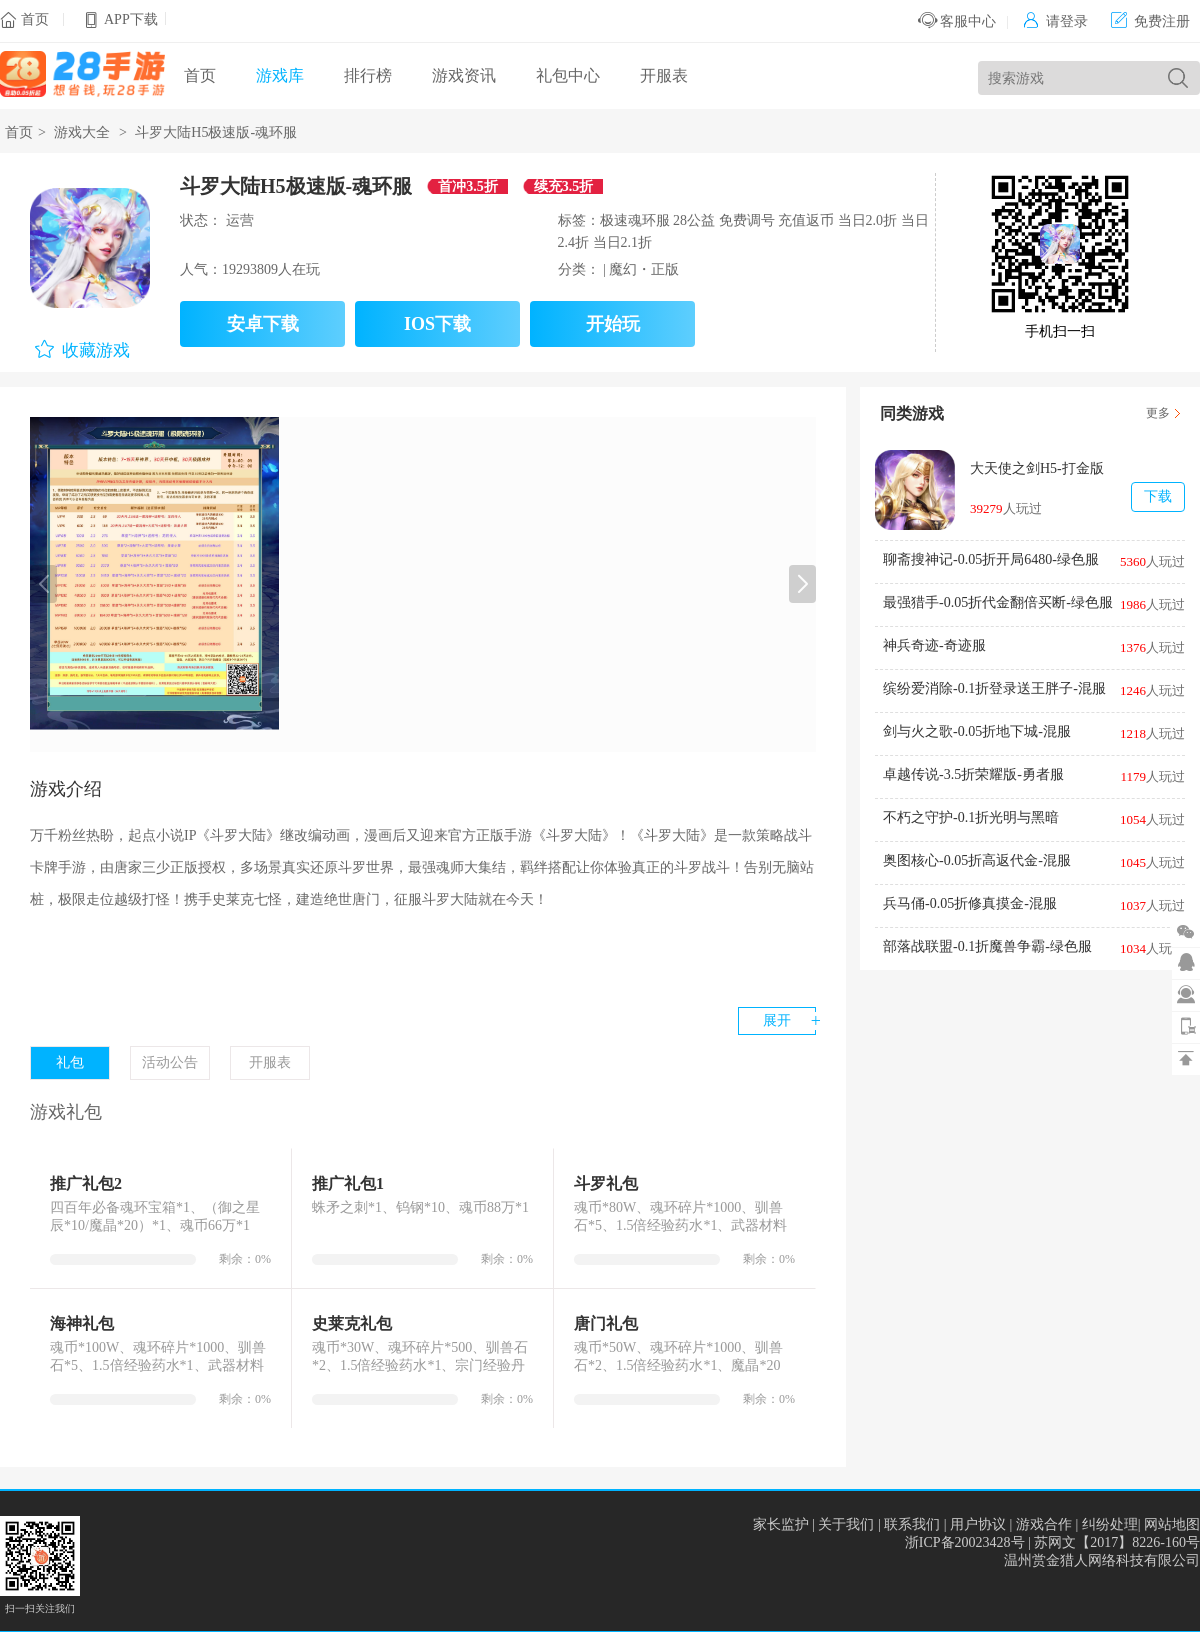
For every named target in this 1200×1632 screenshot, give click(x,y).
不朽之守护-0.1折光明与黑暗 (971, 817)
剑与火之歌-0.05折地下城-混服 (977, 731)
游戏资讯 (464, 75)
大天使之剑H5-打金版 (1037, 468)
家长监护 (781, 1524)
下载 (1158, 496)
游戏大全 (82, 132)
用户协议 (978, 1524)
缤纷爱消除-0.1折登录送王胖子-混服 (994, 688)
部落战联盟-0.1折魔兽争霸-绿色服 (987, 946)
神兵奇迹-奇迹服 (934, 645)
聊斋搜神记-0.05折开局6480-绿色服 (991, 559)
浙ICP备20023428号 (965, 1542)
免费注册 (1150, 21)
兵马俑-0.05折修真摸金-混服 (970, 903)
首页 (35, 19)
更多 (1158, 413)
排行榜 (368, 75)
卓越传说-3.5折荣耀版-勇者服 (973, 774)
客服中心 (957, 21)
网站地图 (1172, 1524)
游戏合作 (1044, 1524)
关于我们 (846, 1524)
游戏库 (280, 75)
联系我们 (912, 1524)
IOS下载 (437, 324)
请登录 (1055, 21)
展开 (777, 1020)
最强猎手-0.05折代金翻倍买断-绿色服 (998, 602)
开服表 (664, 75)
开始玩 (613, 324)
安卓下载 (263, 324)
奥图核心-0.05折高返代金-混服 (977, 860)
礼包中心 (568, 75)
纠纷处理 (1110, 1524)
